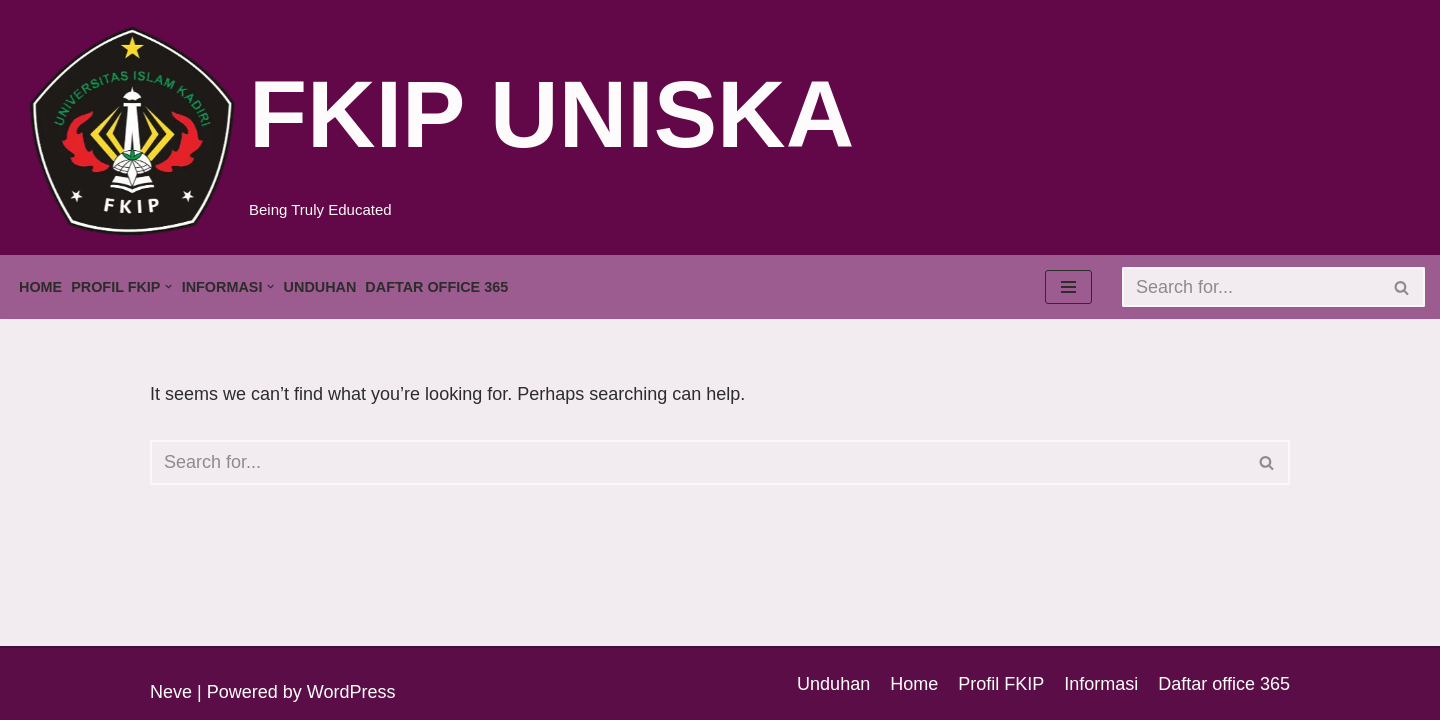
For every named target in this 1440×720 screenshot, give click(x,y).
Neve (171, 692)
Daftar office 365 (436, 287)
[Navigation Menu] (1068, 287)
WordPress (351, 692)
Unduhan (320, 287)
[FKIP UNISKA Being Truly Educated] (439, 130)
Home (40, 287)
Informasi (1101, 684)
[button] (168, 286)
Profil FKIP (1001, 684)
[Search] (1251, 287)
